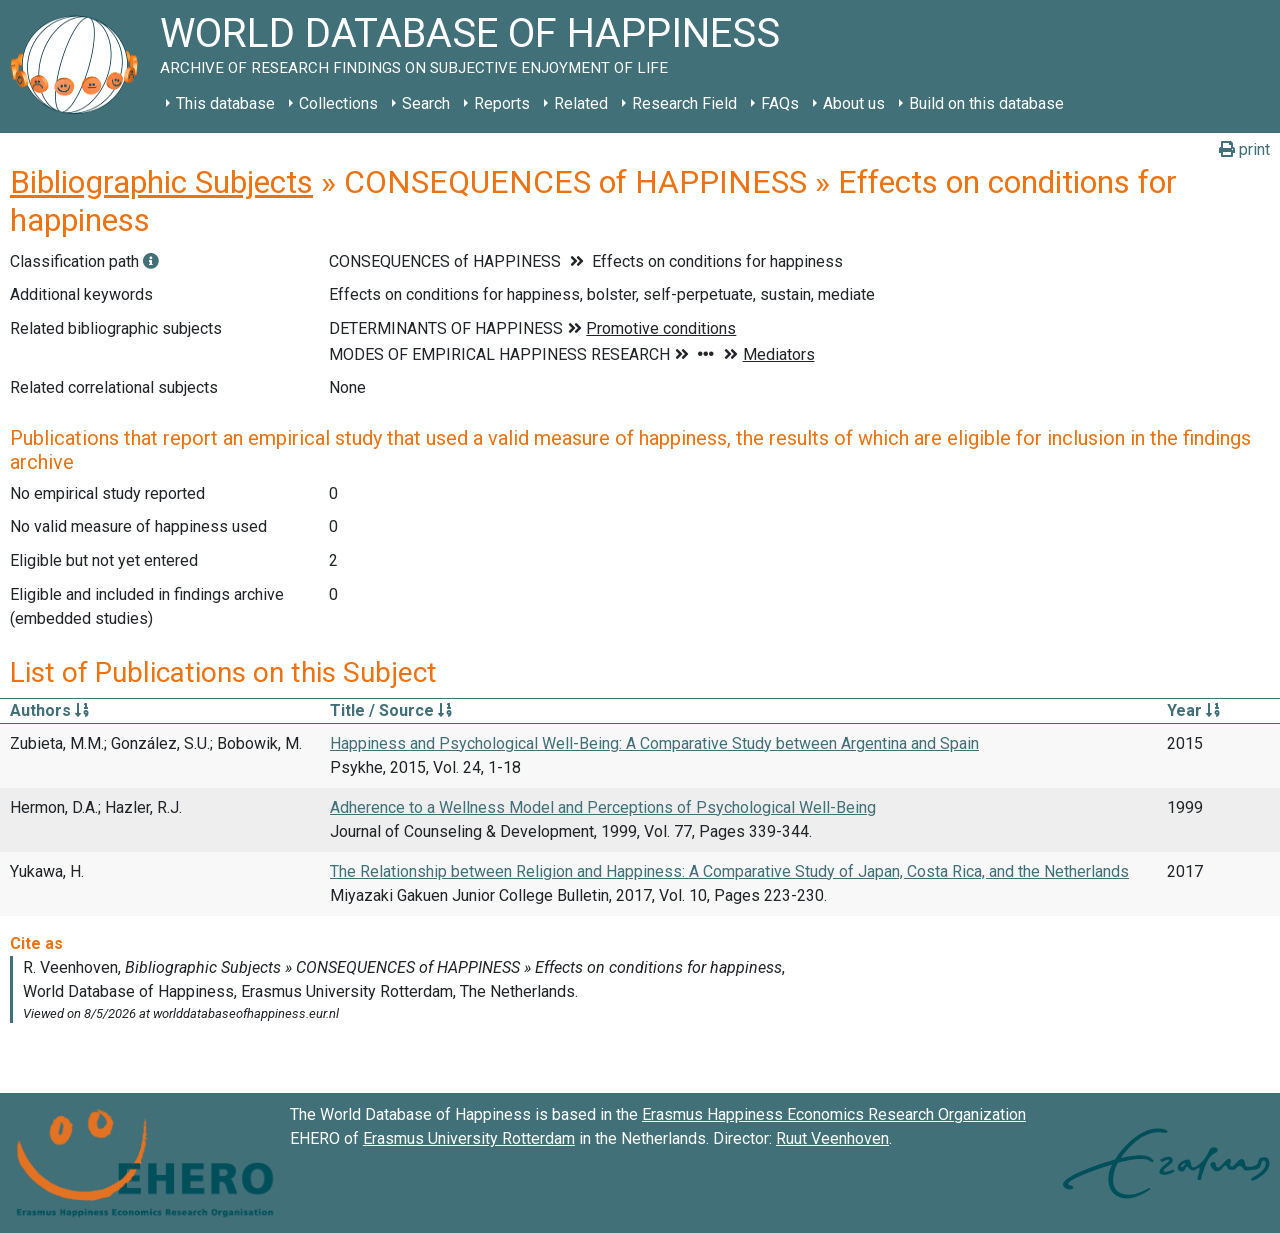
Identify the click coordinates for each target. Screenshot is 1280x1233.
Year (1193, 710)
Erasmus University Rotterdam (469, 1138)
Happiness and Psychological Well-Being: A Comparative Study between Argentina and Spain (654, 743)
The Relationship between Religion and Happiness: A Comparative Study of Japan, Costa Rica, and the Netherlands (729, 871)
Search (426, 103)
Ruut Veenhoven (832, 1138)
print (1244, 149)
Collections (338, 103)
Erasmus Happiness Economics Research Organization (834, 1114)
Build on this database (986, 103)
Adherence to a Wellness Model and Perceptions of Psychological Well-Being (603, 807)
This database (225, 103)
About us (854, 103)
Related (581, 103)
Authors (49, 710)
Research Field (684, 103)
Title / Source (391, 710)
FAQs (780, 103)
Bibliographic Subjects (161, 182)
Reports (502, 103)
